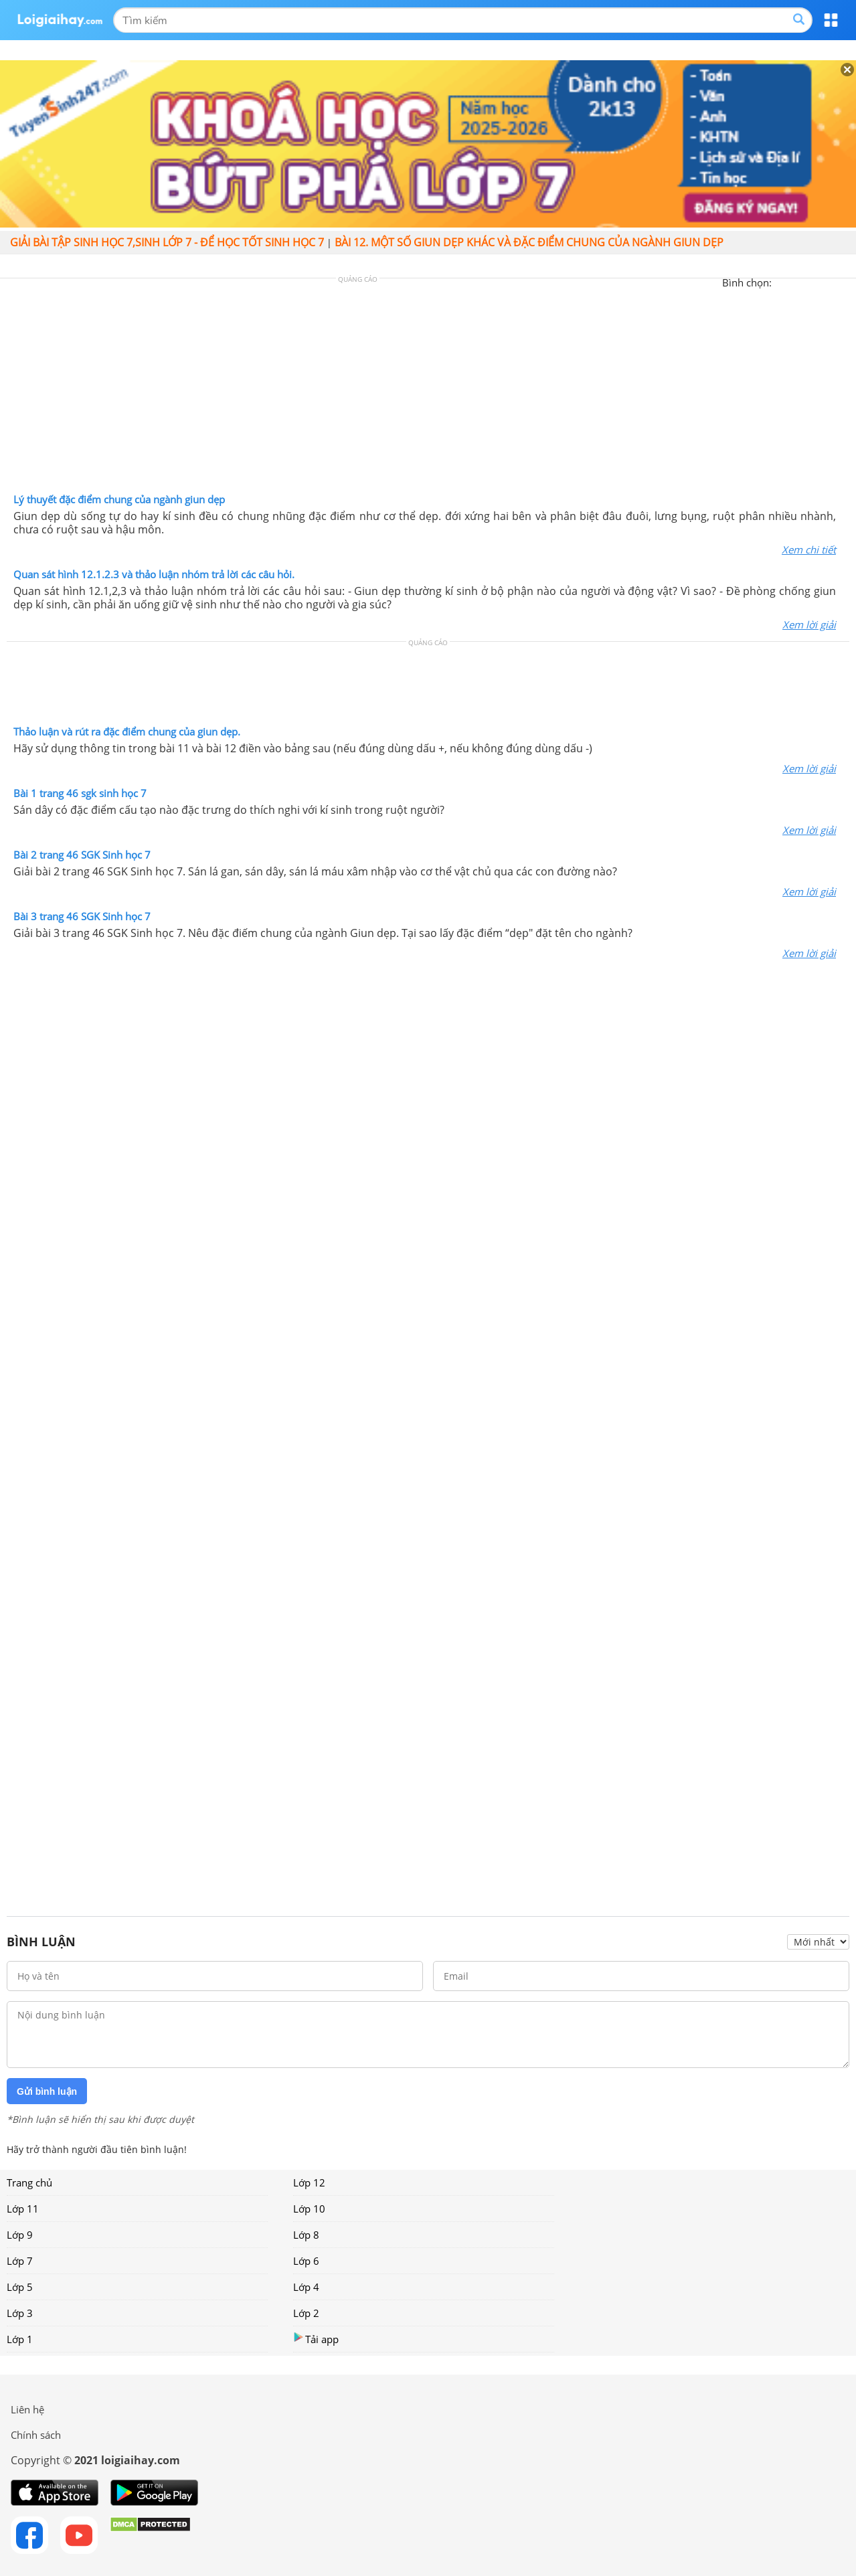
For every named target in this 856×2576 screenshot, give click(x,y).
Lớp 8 (306, 2234)
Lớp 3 (20, 2313)
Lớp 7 (20, 2260)
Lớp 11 (23, 2208)
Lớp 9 (20, 2234)
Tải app (316, 2339)
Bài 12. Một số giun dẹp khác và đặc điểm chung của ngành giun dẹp (529, 242)
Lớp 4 (306, 2287)
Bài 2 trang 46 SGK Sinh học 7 (82, 854)
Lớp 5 (20, 2287)
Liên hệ (27, 2409)
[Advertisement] (428, 389)
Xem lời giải (809, 624)
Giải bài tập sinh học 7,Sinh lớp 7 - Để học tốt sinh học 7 (167, 242)
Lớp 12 (309, 2182)
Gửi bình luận (47, 2091)
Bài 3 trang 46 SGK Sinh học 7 (82, 916)
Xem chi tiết (809, 549)
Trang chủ (29, 2182)
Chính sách (36, 2434)
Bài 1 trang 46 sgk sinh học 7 (80, 793)
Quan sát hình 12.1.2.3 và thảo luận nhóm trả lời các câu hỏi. (153, 574)
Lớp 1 (20, 2339)
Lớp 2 (306, 2313)
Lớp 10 (309, 2208)
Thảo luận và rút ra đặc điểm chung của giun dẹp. (126, 731)
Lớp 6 (306, 2260)
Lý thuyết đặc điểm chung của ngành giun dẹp (119, 499)
